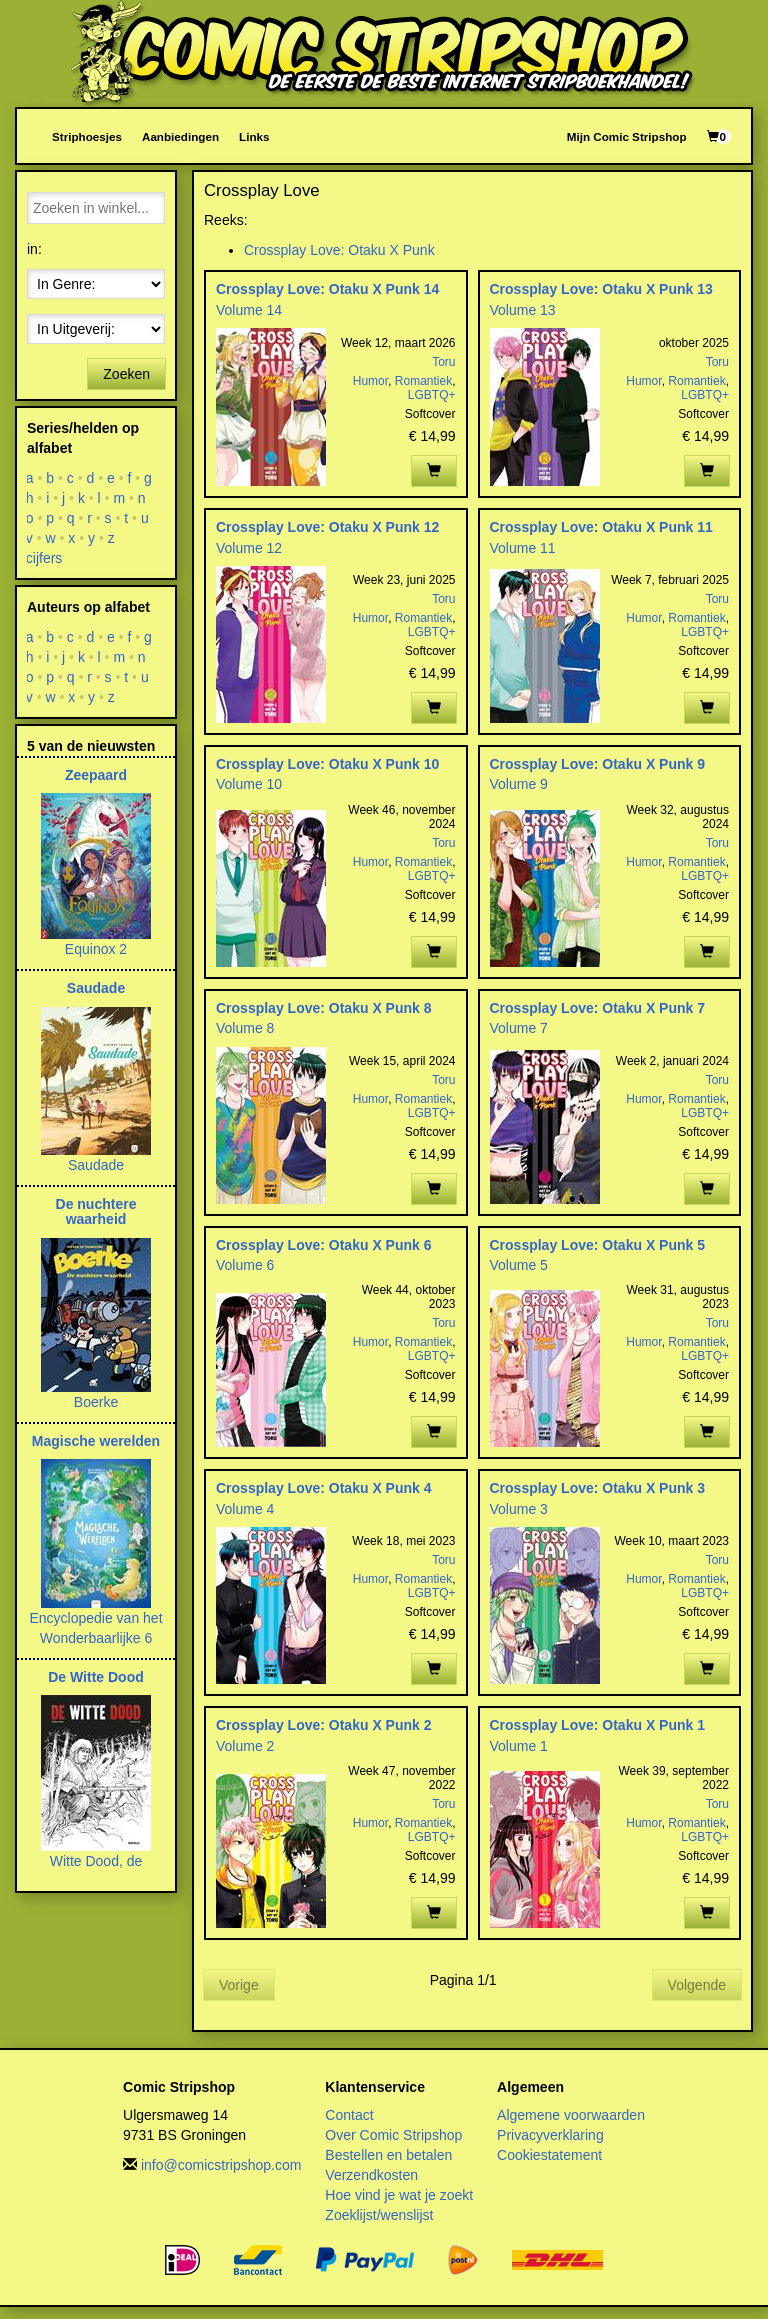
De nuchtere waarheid (96, 1211)
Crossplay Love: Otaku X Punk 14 (327, 289)
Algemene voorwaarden (571, 2115)
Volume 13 (523, 310)
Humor (370, 381)
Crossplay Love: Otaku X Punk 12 (327, 527)
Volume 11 (523, 548)
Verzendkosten (371, 2175)
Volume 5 (519, 1265)
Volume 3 (519, 1509)
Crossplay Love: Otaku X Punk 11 (601, 527)
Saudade (96, 988)
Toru (443, 362)
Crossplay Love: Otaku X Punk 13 (601, 289)
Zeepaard (96, 775)
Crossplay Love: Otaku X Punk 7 (598, 1008)
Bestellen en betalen (388, 2155)
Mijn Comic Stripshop (627, 136)
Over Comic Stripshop (393, 2135)
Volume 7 (519, 1028)
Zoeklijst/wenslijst (379, 2215)
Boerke (96, 1402)
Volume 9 (519, 784)
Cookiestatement (549, 2155)
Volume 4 (245, 1509)
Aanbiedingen (180, 136)
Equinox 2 (96, 949)
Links (254, 136)
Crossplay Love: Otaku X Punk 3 (598, 1488)
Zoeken (126, 374)
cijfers (44, 558)
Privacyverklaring (550, 2135)
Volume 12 (249, 548)
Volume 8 (245, 1028)
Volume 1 (519, 1746)
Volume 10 (249, 784)
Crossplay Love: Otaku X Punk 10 (327, 764)
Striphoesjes (87, 136)
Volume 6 (245, 1265)
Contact (349, 2115)
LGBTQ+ (432, 395)
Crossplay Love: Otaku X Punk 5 (598, 1245)
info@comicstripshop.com (221, 2165)
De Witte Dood (96, 1677)
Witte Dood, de (96, 1861)
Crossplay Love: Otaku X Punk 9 (598, 764)
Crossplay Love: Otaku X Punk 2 (324, 1725)
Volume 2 (245, 1746)
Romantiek (423, 381)
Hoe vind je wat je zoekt (399, 2195)
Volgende (697, 1985)
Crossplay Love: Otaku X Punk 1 (598, 1725)
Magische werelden (96, 1441)
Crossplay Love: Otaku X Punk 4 (324, 1488)
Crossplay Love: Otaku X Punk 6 (324, 1245)
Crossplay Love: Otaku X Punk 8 (324, 1008)
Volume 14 (249, 310)
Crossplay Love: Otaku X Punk (339, 250)
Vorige (239, 1985)
